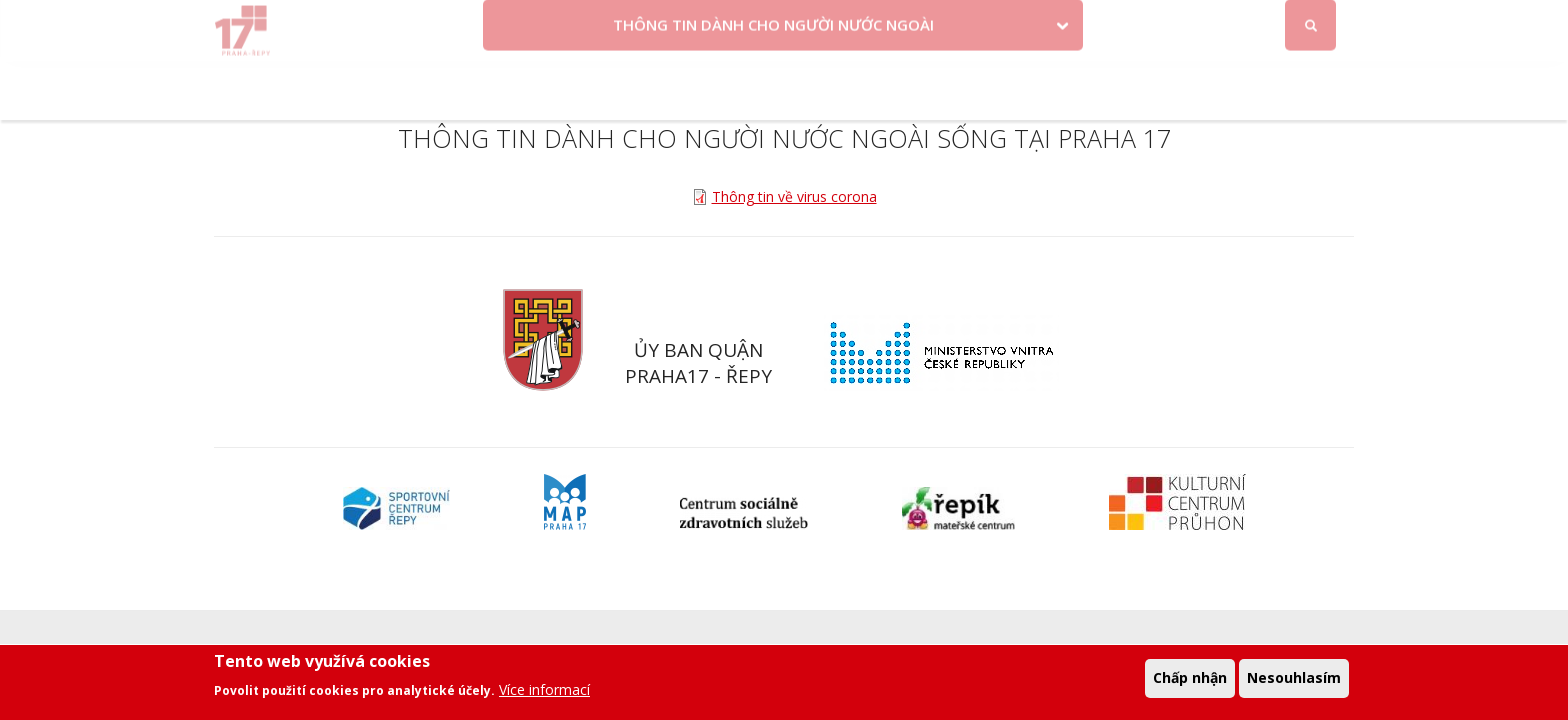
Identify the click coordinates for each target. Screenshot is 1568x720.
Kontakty (857, 22)
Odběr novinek (1064, 22)
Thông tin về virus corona (794, 196)
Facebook (1199, 22)
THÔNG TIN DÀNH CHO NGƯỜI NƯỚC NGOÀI (773, 83)
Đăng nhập (1313, 23)
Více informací (544, 693)
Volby (770, 22)
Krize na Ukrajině (639, 22)
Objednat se (951, 22)
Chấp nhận (1190, 681)
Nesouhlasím (1294, 681)
